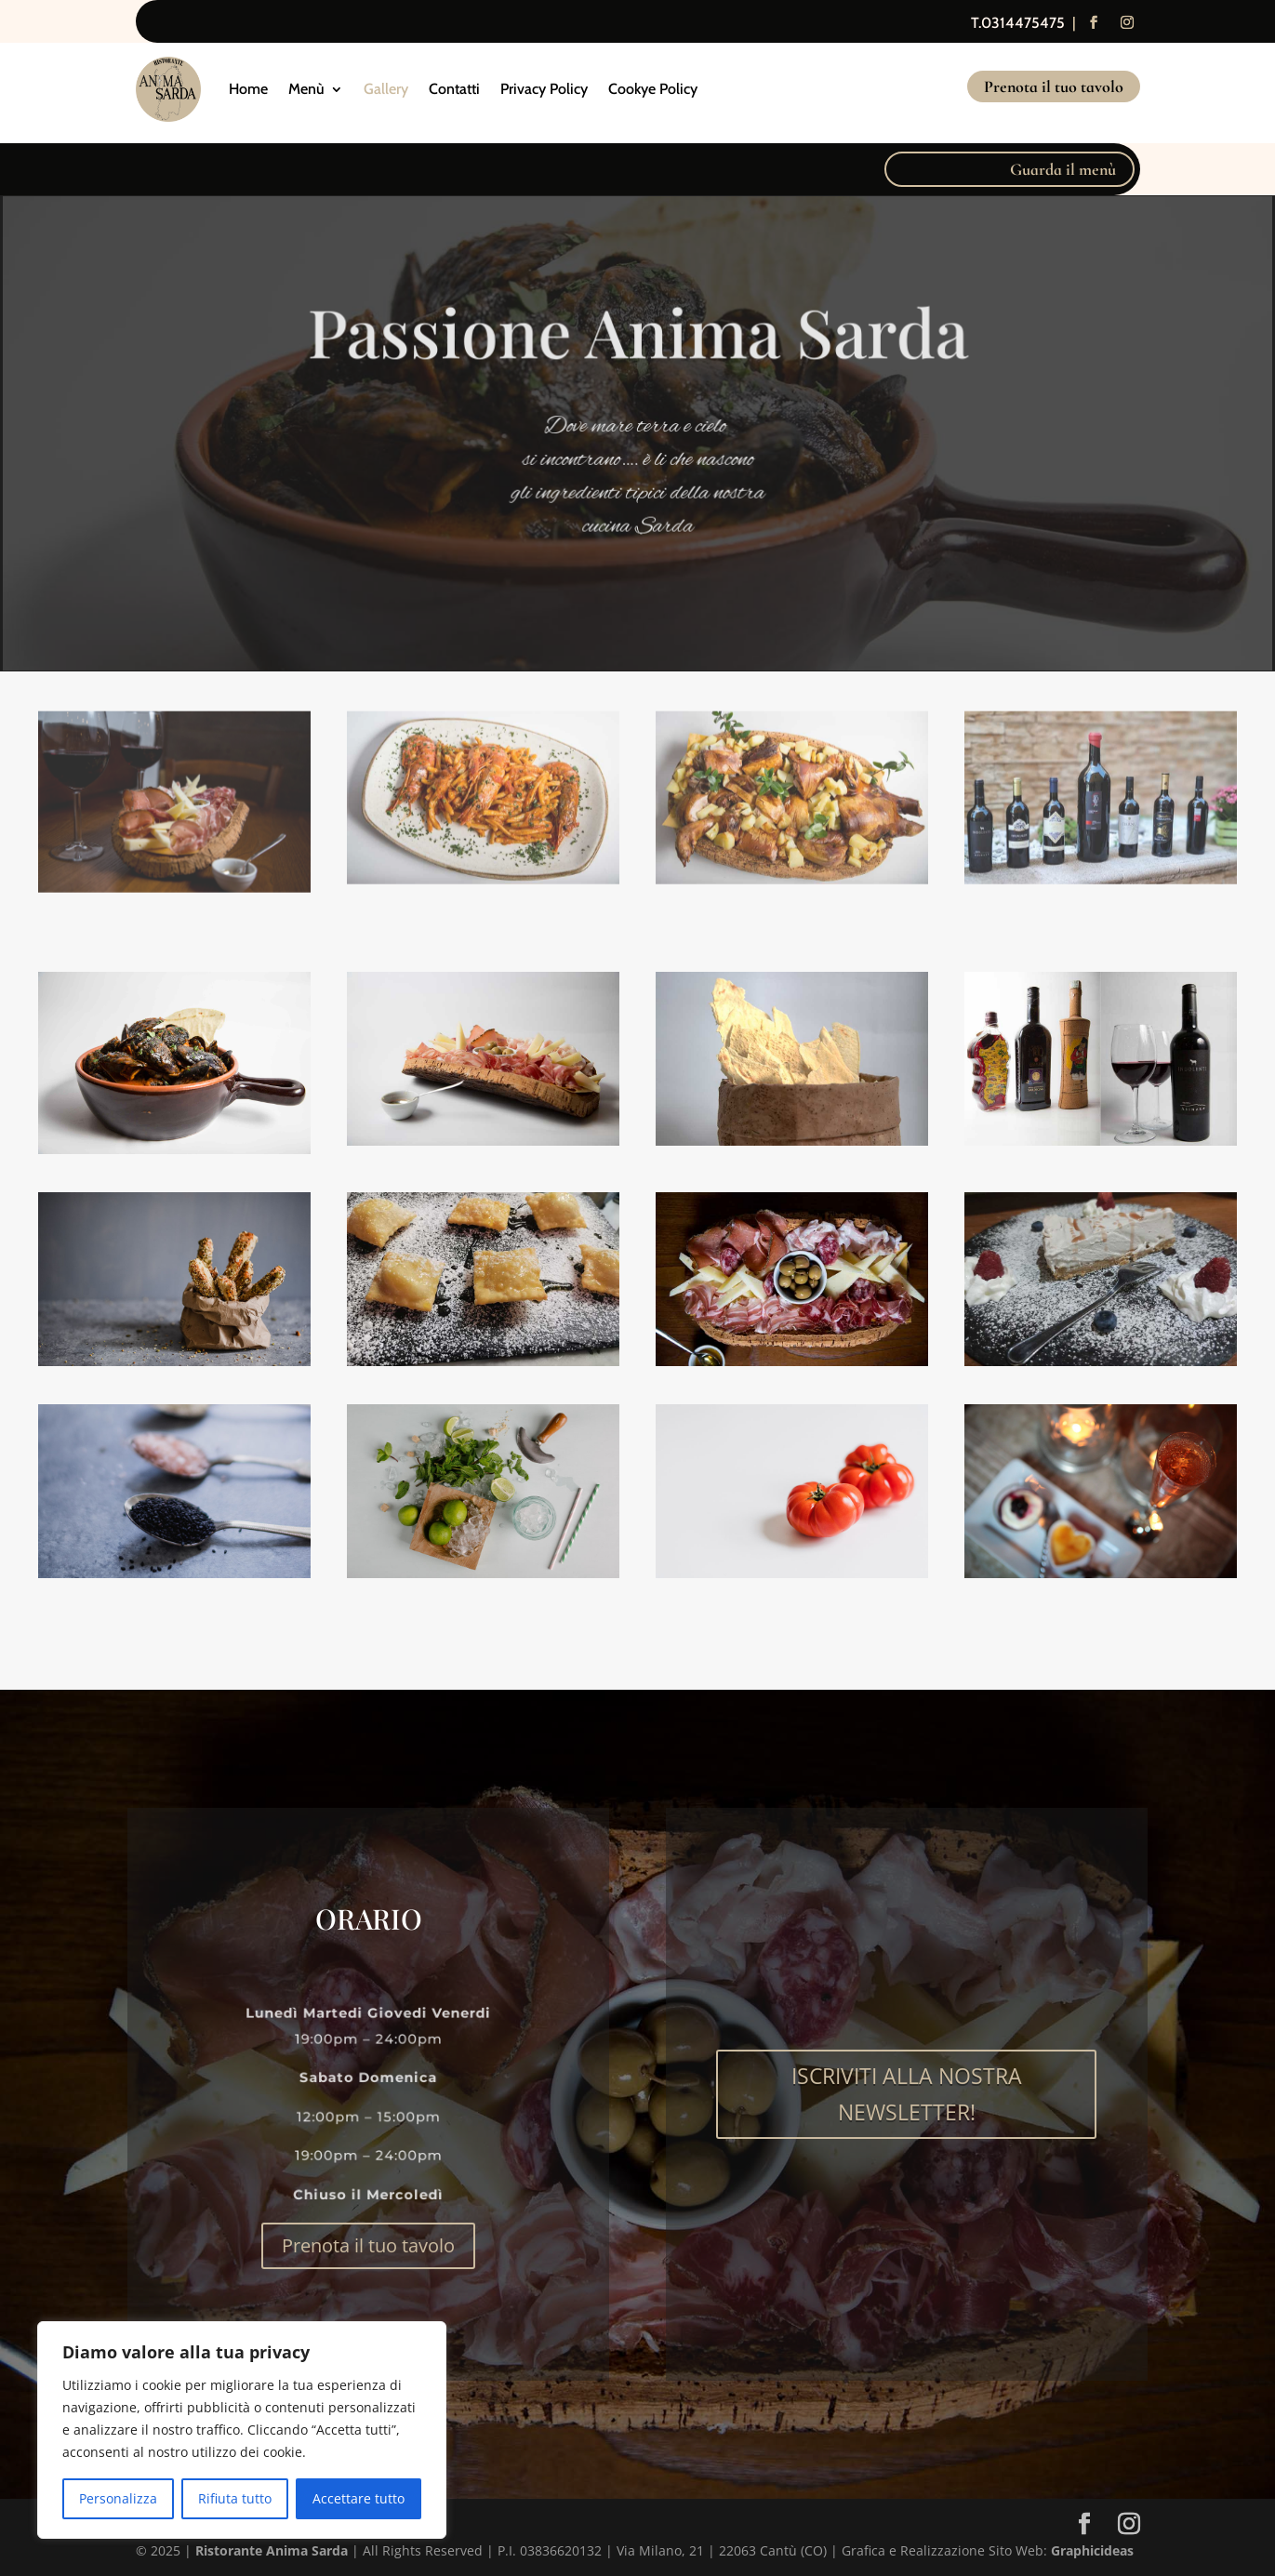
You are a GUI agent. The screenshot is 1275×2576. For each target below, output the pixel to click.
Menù (306, 89)
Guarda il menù (1063, 169)
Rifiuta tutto (235, 2498)
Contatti (454, 89)
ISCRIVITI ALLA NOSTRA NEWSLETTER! (906, 2094)
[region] (241, 2430)
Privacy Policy (544, 89)
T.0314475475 (1018, 23)
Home (248, 89)
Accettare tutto (358, 2498)
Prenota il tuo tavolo (1053, 86)
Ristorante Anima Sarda (271, 2550)
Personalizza (118, 2498)
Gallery (386, 89)
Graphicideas (1092, 2550)
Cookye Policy (652, 89)
